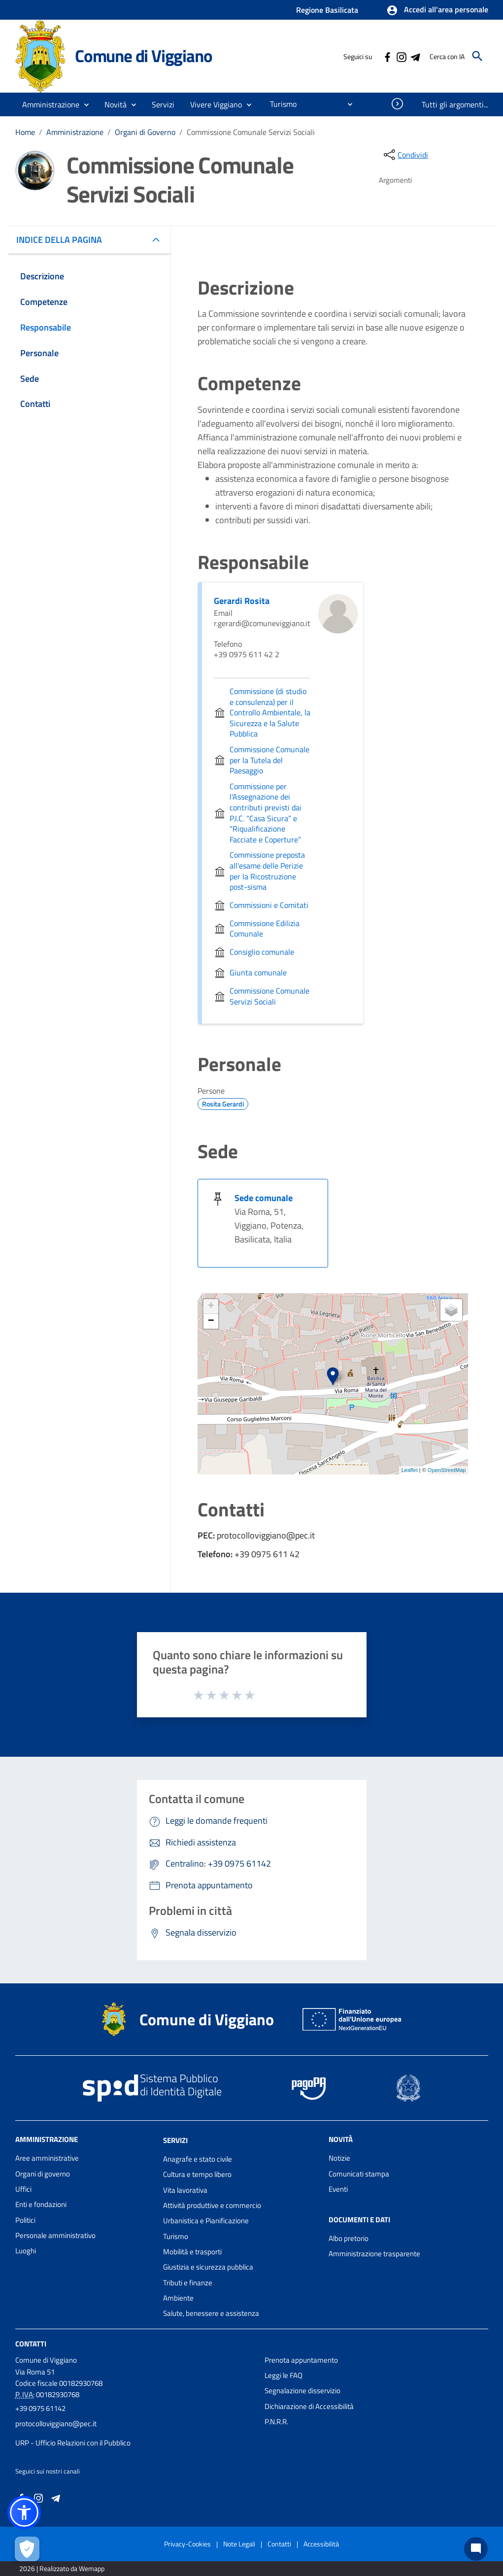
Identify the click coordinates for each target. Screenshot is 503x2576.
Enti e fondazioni (41, 2204)
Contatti (30, 2343)
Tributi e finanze (187, 2282)
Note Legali (239, 2544)
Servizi (175, 2140)
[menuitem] (279, 104)
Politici (25, 2220)
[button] (437, 10)
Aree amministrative (47, 2158)
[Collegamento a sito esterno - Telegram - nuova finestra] (415, 56)
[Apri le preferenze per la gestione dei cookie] (27, 2549)
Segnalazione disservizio (302, 2390)
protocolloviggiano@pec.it (56, 2423)
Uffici (23, 2189)
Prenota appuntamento (301, 2360)
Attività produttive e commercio (212, 2205)
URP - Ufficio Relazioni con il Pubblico (73, 2442)
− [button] (211, 1321)
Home (25, 132)
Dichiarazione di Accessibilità (309, 2406)
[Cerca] (477, 56)
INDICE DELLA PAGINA (63, 239)
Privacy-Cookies (187, 2544)
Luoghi (25, 2250)
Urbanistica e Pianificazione (206, 2220)
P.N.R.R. (276, 2421)
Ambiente (178, 2298)
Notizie (339, 2158)
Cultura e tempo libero (197, 2174)
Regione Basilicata (327, 10)
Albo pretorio (349, 2238)
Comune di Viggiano (143, 55)
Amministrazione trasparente (374, 2253)
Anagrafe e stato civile (197, 2159)
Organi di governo (42, 2173)
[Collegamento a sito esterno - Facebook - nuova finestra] (387, 56)
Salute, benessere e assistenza (211, 2313)
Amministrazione (74, 132)
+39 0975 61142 (40, 2408)
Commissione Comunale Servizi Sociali (251, 132)
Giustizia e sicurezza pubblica (208, 2267)
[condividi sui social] (405, 155)
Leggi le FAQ (283, 2375)
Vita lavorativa (185, 2190)
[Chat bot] (476, 2549)
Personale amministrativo (55, 2235)
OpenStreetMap (447, 1470)
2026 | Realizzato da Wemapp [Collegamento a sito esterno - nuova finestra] (61, 2568)
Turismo (175, 2236)
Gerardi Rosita (241, 600)
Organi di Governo (145, 132)
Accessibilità (321, 2544)
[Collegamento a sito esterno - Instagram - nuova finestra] (401, 56)
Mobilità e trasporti (192, 2251)
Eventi (338, 2189)
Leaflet (410, 1470)
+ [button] (211, 1306)
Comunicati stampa (359, 2173)
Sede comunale (264, 1197)
